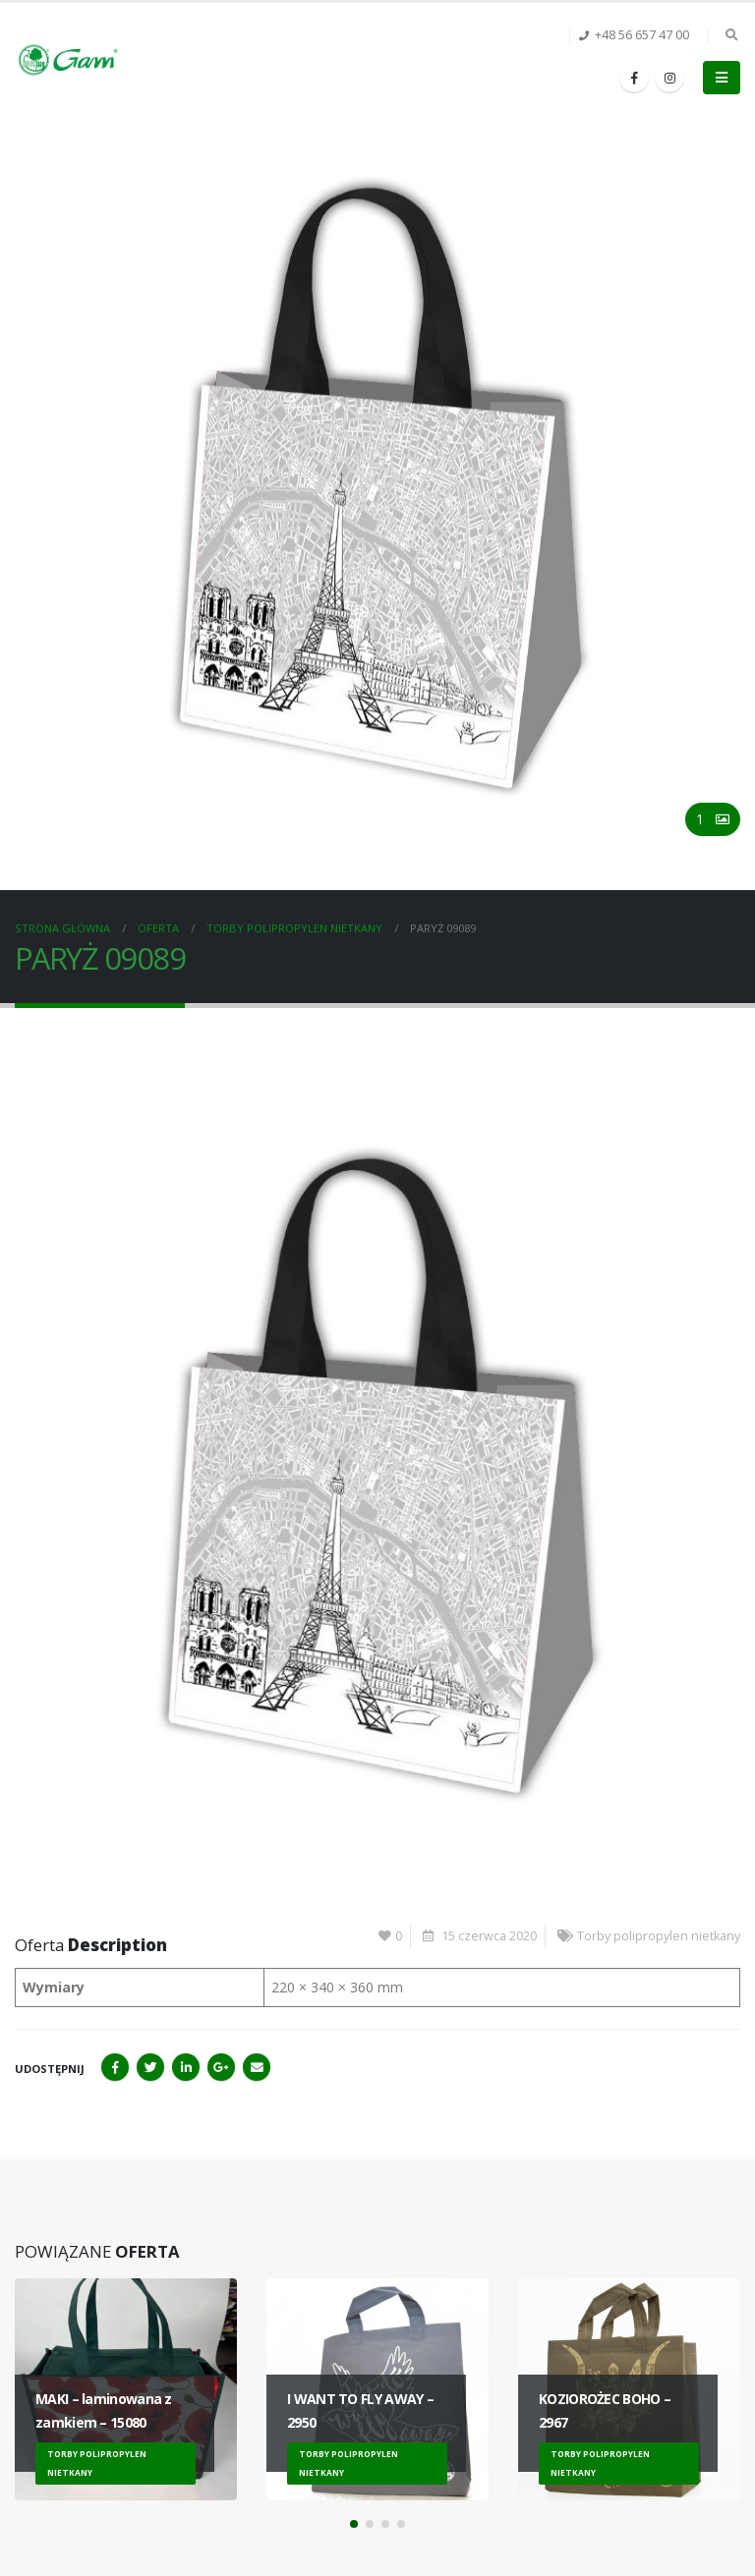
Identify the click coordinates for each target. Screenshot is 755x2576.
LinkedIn (186, 2067)
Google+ (221, 2067)
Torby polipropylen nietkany (658, 1936)
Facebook (115, 2067)
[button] (354, 2524)
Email (256, 2067)
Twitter (150, 2067)
